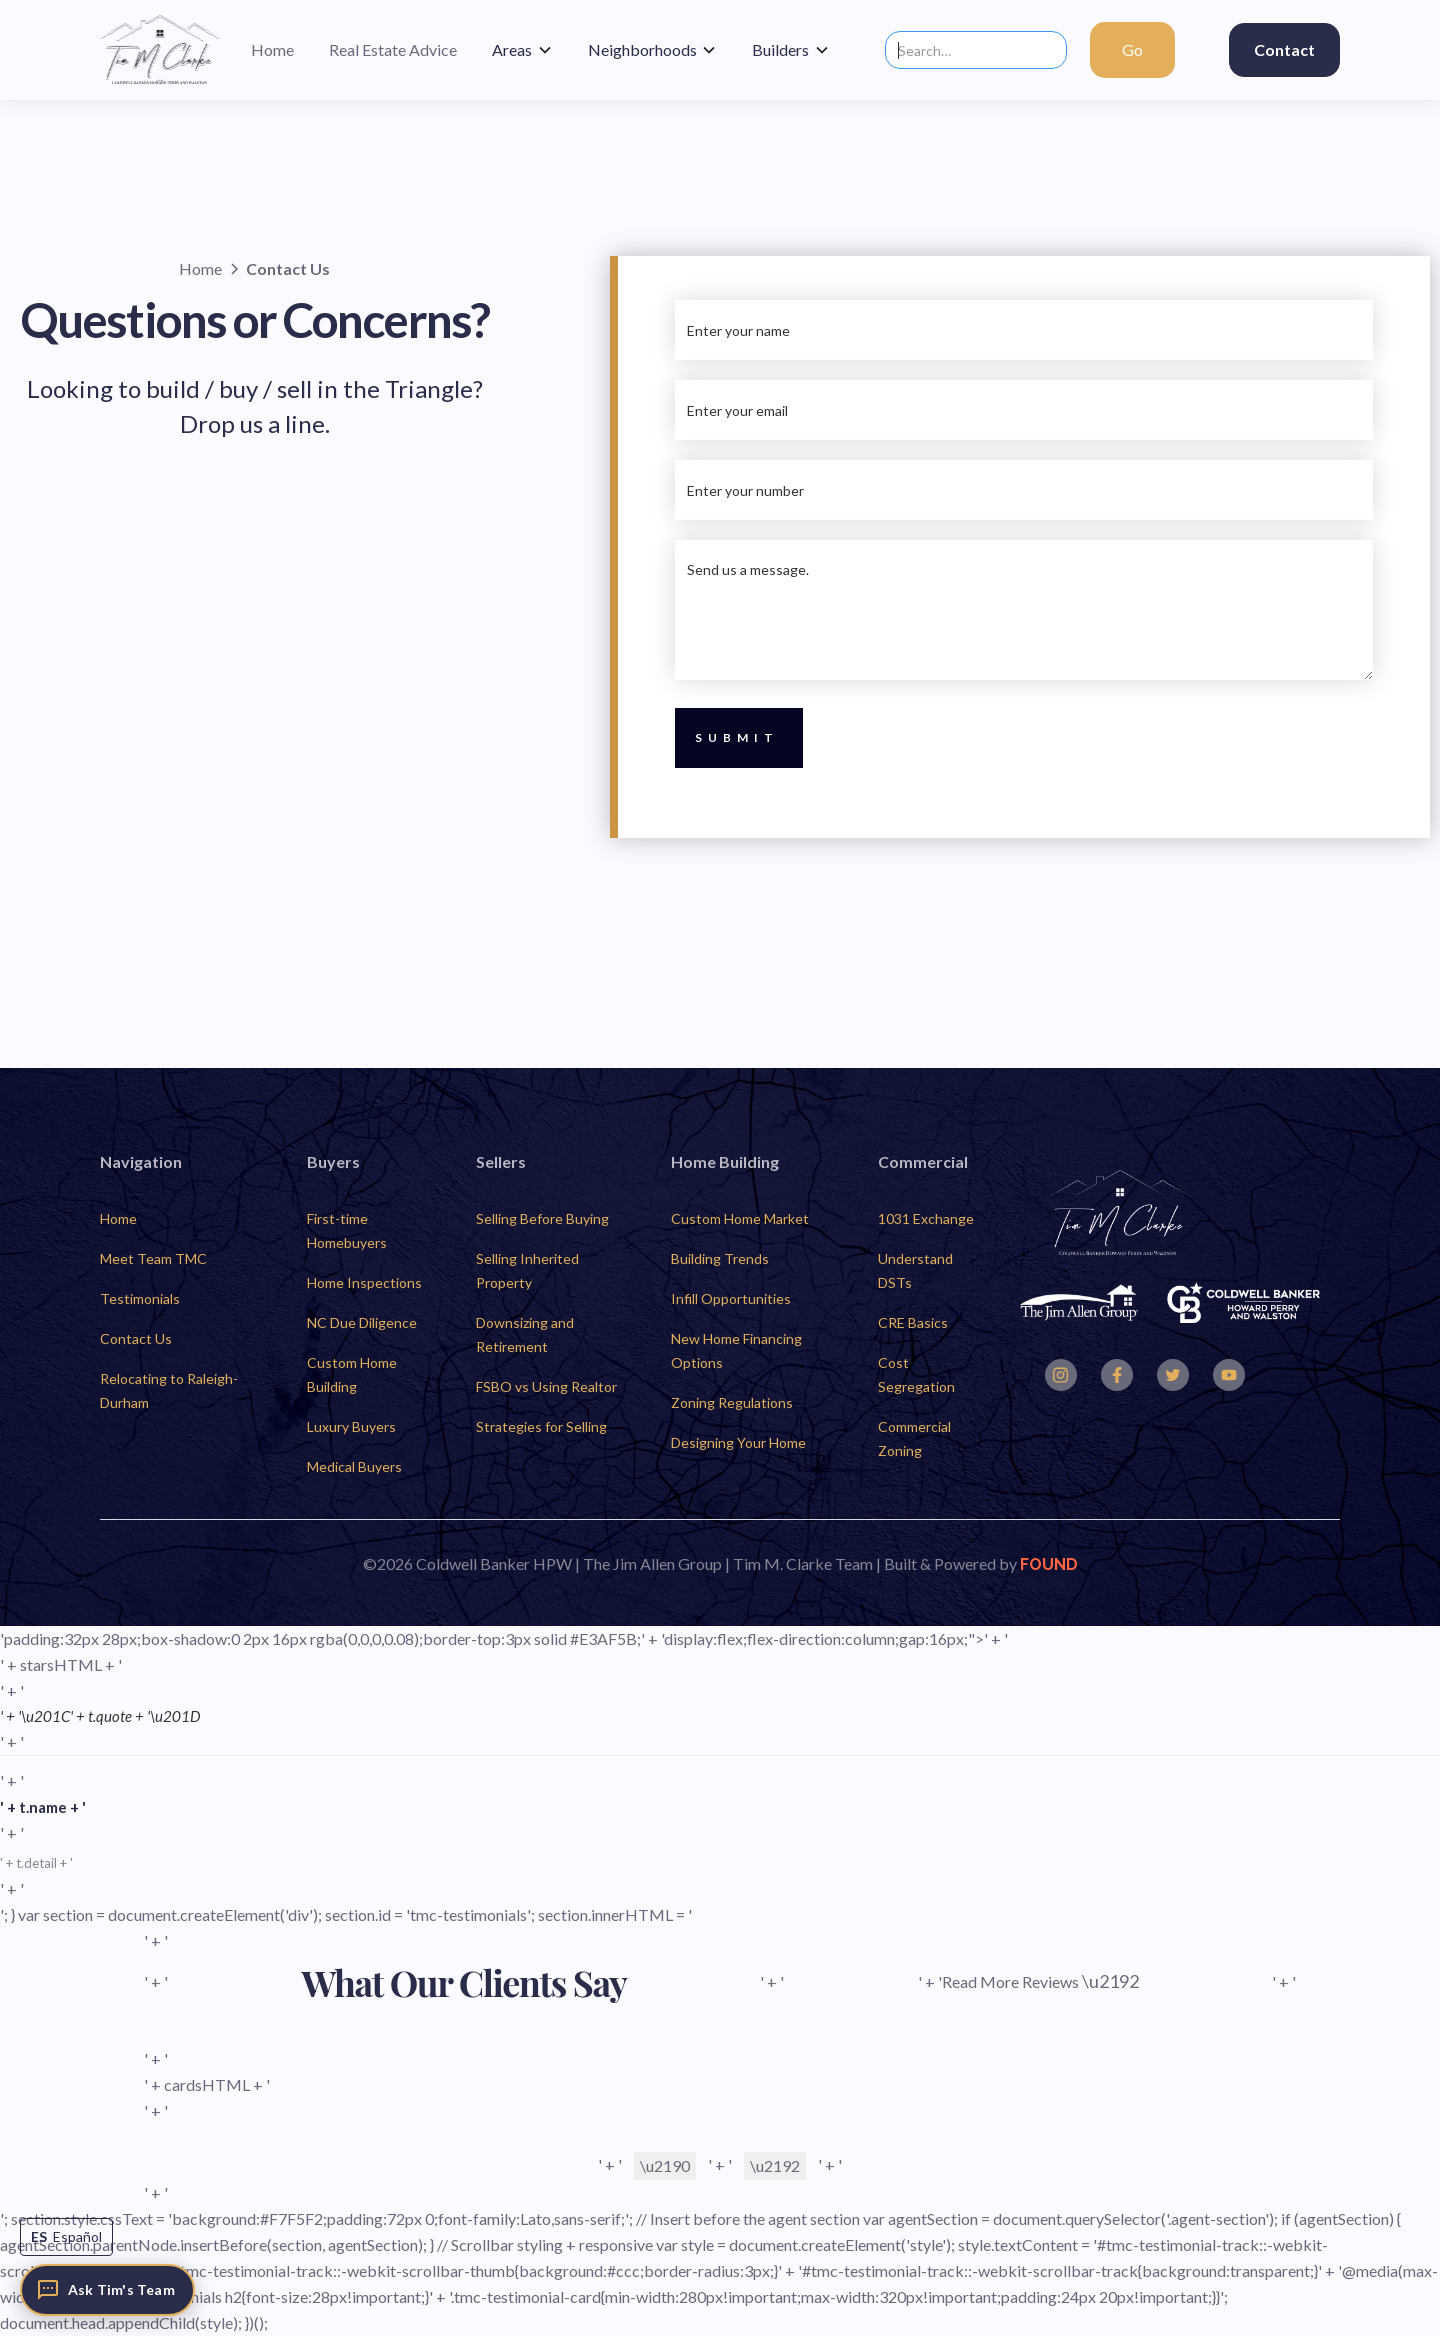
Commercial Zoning (914, 1438)
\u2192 (775, 2165)
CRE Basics (913, 1322)
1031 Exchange (926, 1218)
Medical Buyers (354, 1466)
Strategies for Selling (541, 1426)
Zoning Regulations (732, 1402)
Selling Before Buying (542, 1218)
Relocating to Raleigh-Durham (169, 1390)
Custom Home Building (352, 1374)
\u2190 (665, 2165)
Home (118, 1218)
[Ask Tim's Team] (107, 2290)
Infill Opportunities (731, 1298)
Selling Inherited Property (527, 1270)
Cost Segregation (916, 1374)
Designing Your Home (738, 1442)
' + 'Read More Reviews (1028, 1981)
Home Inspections (364, 1282)
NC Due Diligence (362, 1322)
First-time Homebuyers (347, 1230)
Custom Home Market (740, 1218)
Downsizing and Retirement (525, 1334)
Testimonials (140, 1298)
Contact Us (136, 1338)
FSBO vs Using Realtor (546, 1386)
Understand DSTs (915, 1270)
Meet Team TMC (153, 1258)
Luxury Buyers (351, 1426)
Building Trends (720, 1258)
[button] (522, 50)
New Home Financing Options (736, 1350)
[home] (160, 50)
